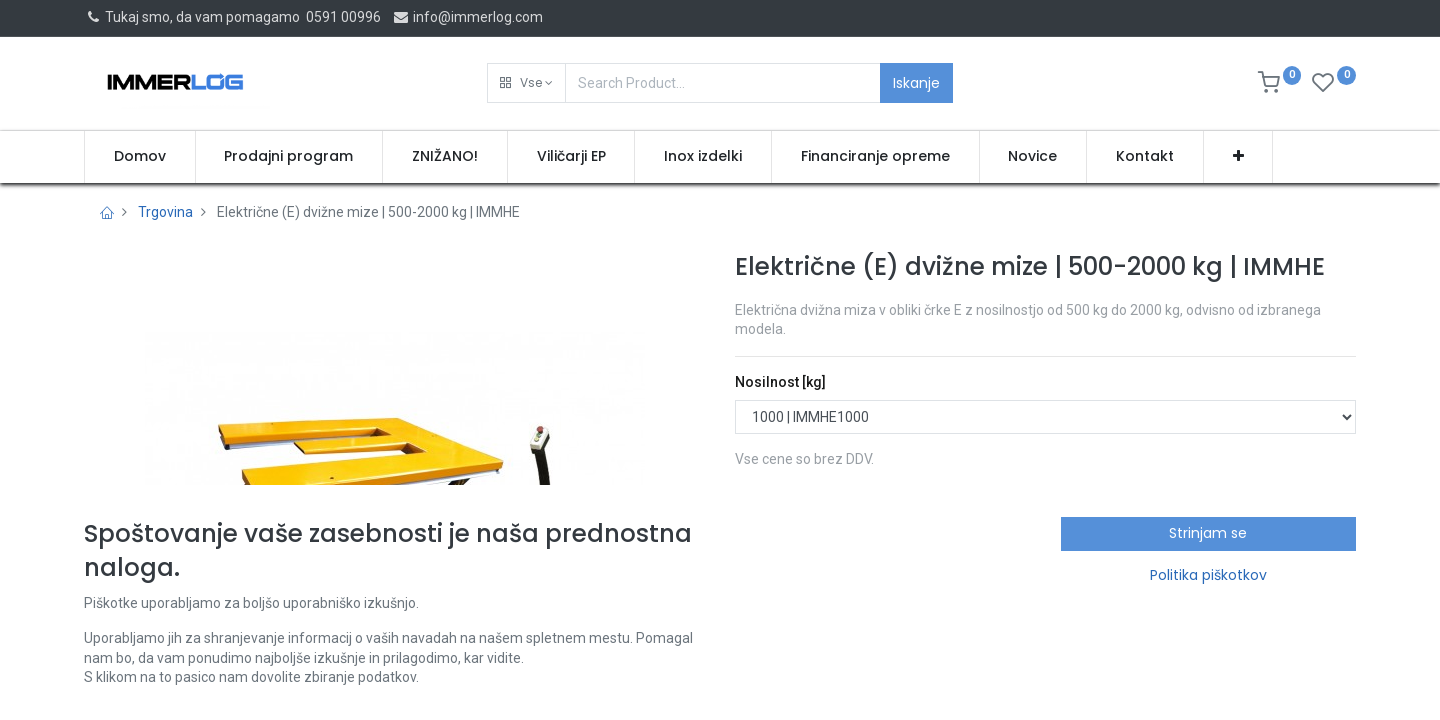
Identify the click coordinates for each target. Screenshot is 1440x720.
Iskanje (916, 83)
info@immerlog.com (467, 17)
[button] (526, 83)
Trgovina (165, 212)
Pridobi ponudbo (822, 543)
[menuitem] (140, 157)
